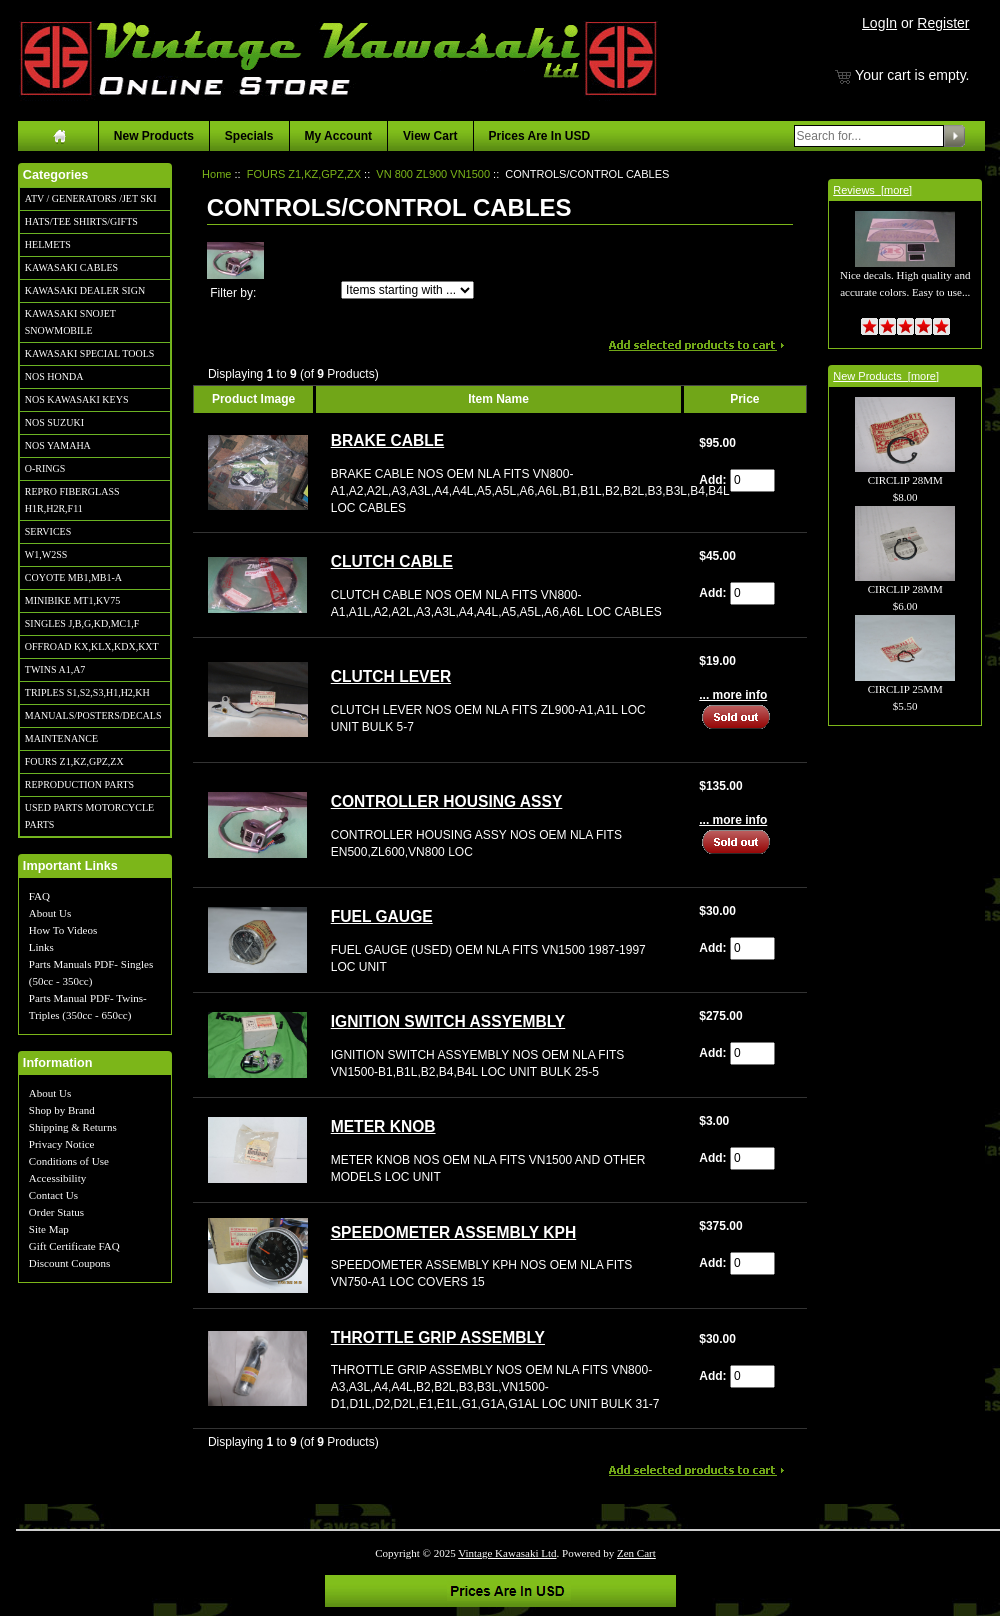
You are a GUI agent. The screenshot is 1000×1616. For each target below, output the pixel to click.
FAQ (39, 896)
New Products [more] (886, 376)
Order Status (56, 1212)
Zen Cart (636, 1553)
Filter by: (233, 293)
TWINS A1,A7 (55, 669)
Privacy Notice (62, 1144)
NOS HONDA (54, 376)
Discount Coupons (70, 1263)
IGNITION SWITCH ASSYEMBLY (448, 1021)
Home (216, 174)
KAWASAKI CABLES (71, 267)
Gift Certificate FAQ (74, 1246)
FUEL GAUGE (382, 916)
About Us (50, 913)
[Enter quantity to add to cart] (752, 480)
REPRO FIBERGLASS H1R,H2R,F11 (72, 500)
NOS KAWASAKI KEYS (77, 399)
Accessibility (57, 1178)
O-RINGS (45, 468)
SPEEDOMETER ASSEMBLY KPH (454, 1232)
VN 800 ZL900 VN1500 (433, 174)
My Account (339, 136)
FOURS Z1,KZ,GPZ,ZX (74, 761)
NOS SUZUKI (54, 422)
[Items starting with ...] (407, 290)
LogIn (879, 23)
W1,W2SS (46, 554)
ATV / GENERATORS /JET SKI (91, 198)
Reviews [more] (872, 190)
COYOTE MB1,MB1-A (73, 577)
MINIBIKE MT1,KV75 (73, 600)
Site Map (49, 1229)
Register (943, 23)
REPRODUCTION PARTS (79, 784)
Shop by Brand (62, 1110)
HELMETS (48, 244)
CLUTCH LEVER (391, 676)
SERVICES (48, 531)
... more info (733, 695)
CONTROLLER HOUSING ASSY (447, 801)
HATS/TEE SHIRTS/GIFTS (81, 221)
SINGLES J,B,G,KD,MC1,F (82, 623)
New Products (154, 136)
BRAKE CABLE (388, 440)
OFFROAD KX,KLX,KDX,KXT (92, 646)
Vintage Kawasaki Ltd (507, 1553)
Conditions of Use (69, 1161)
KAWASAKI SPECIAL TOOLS (90, 353)
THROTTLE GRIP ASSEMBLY (438, 1337)
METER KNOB (383, 1126)
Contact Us (53, 1195)
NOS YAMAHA (58, 445)
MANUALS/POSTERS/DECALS (93, 715)
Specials (249, 136)
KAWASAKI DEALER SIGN (85, 290)
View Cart (430, 136)
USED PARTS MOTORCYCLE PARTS (89, 816)
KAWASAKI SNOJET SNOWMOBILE (70, 322)
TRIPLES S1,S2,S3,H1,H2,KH (87, 692)
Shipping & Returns (73, 1127)
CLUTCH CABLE (392, 561)
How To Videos (63, 930)
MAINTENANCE (61, 738)
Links (41, 947)
